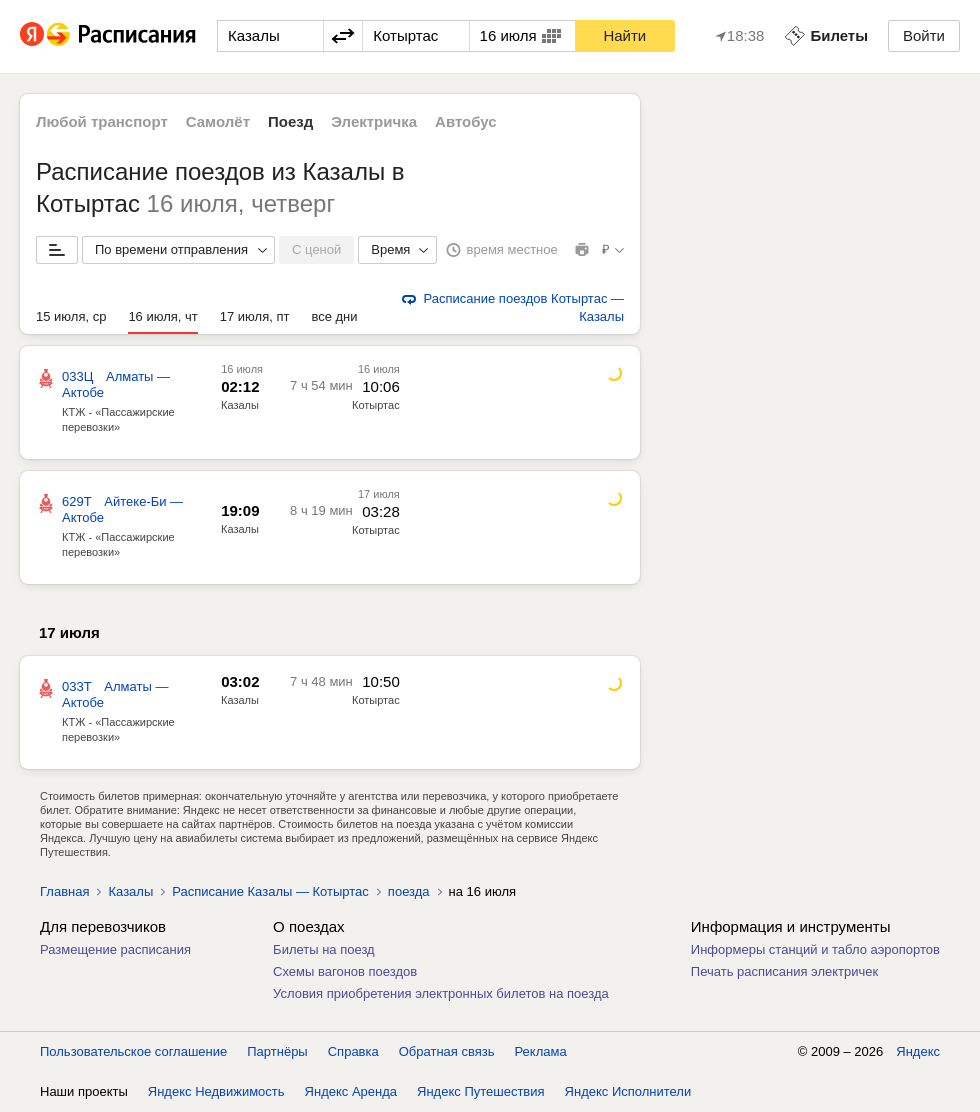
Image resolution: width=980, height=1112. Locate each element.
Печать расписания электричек (784, 971)
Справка (353, 1051)
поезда (409, 891)
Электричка (374, 121)
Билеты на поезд (324, 949)
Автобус (466, 121)
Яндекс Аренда (351, 1091)
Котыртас (376, 405)
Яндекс (918, 1051)
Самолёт (218, 121)
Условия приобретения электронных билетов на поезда (441, 993)
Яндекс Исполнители (628, 1091)
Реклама (541, 1051)
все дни (334, 316)
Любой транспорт (102, 121)
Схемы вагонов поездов (345, 971)
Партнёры (277, 1051)
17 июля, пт (255, 316)
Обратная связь (447, 1051)
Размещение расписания (115, 949)
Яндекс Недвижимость (216, 1091)
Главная (64, 891)
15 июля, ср (71, 316)
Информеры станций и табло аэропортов (815, 949)
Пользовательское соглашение (133, 1051)
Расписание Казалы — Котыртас (270, 891)
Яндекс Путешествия (481, 1091)
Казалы (240, 405)
